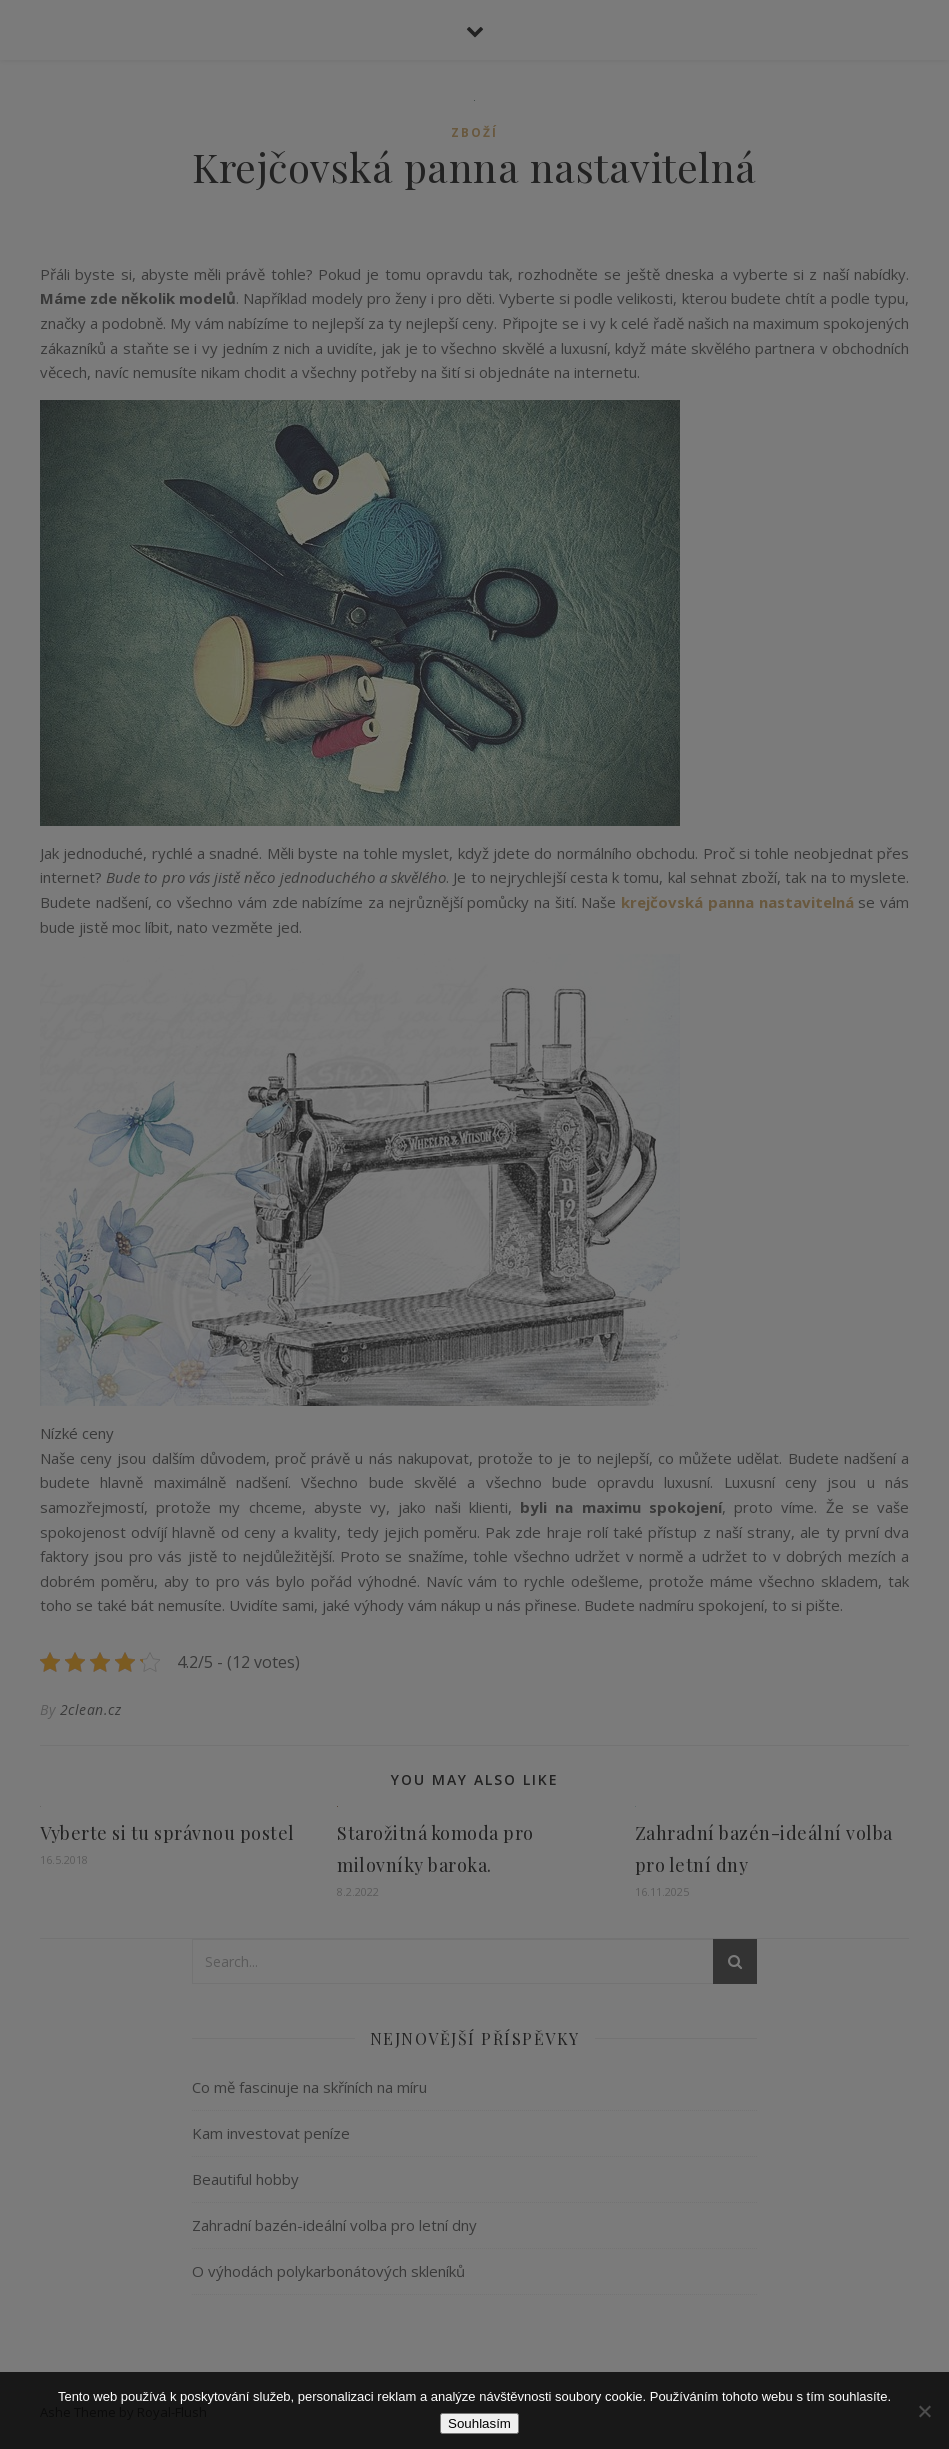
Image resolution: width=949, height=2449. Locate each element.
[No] (924, 2411)
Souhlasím (479, 2423)
